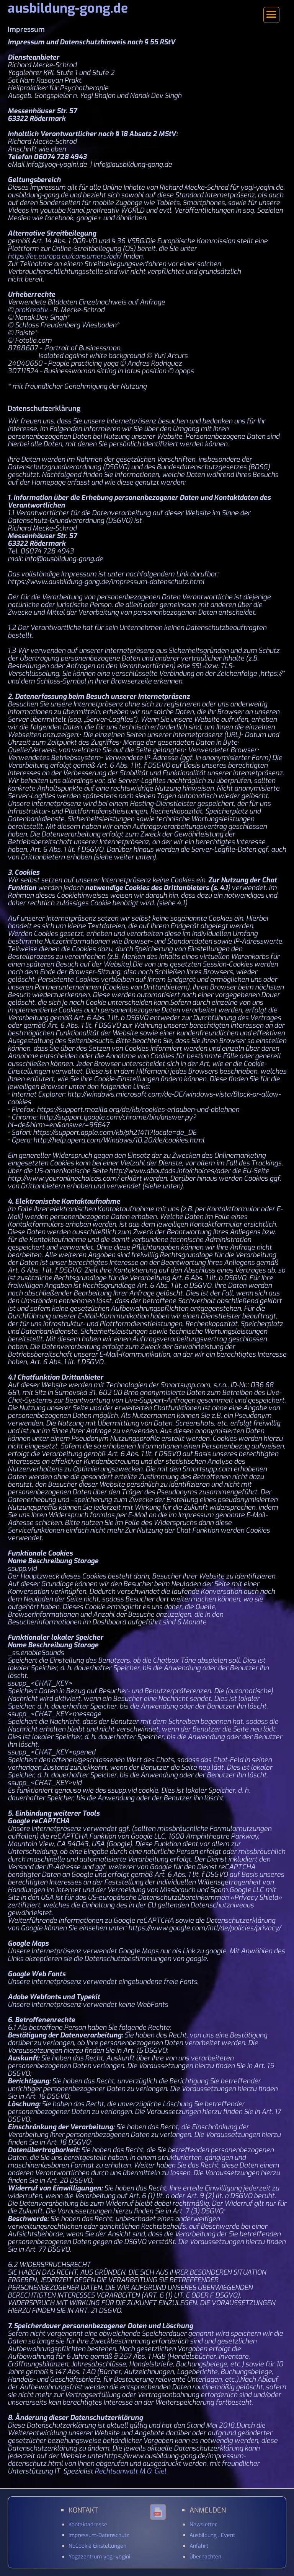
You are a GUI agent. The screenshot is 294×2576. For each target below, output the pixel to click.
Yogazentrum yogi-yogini (99, 2556)
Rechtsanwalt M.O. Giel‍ (130, 2471)
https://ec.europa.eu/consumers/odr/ (65, 256)
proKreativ (31, 309)
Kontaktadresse (88, 2524)
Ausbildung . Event (212, 2535)
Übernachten (205, 2556)
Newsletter (203, 2524)
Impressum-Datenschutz (99, 2535)
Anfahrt (198, 2546)
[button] (271, 15)
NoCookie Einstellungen (97, 2546)
